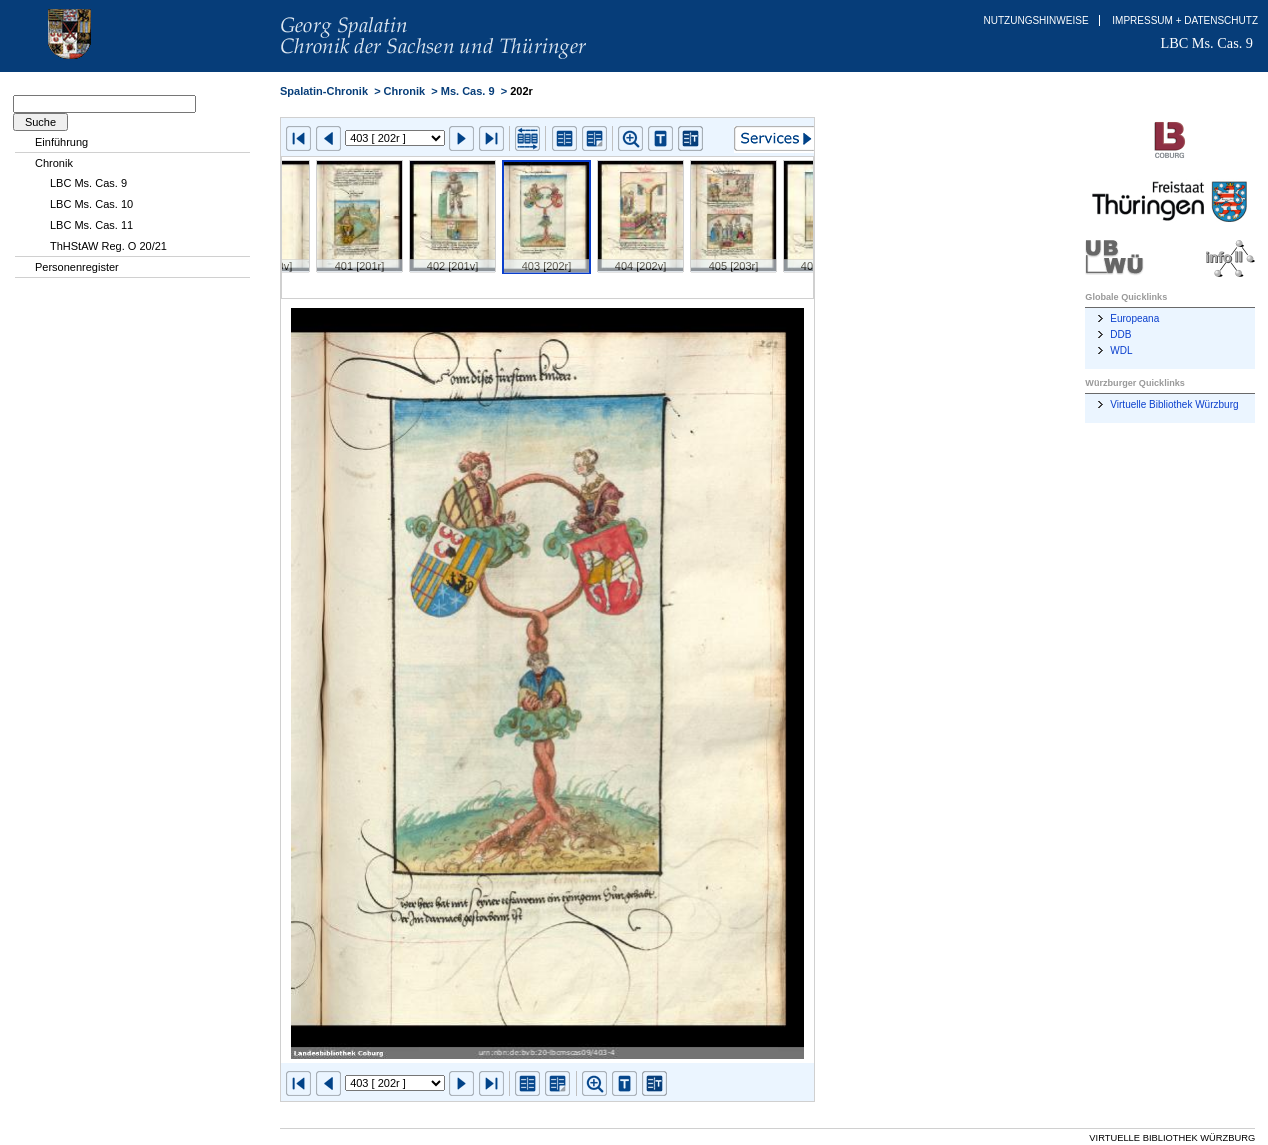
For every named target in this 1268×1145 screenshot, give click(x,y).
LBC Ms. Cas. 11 (91, 225)
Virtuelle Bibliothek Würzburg (1174, 404)
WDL (1121, 350)
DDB (1120, 334)
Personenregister (77, 267)
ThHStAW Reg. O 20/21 (108, 246)
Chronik (54, 163)
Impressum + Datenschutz (1185, 20)
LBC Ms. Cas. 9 (88, 183)
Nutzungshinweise (1036, 20)
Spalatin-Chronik (324, 91)
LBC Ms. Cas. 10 (91, 204)
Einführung (61, 142)
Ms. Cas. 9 (468, 91)
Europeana (1134, 318)
